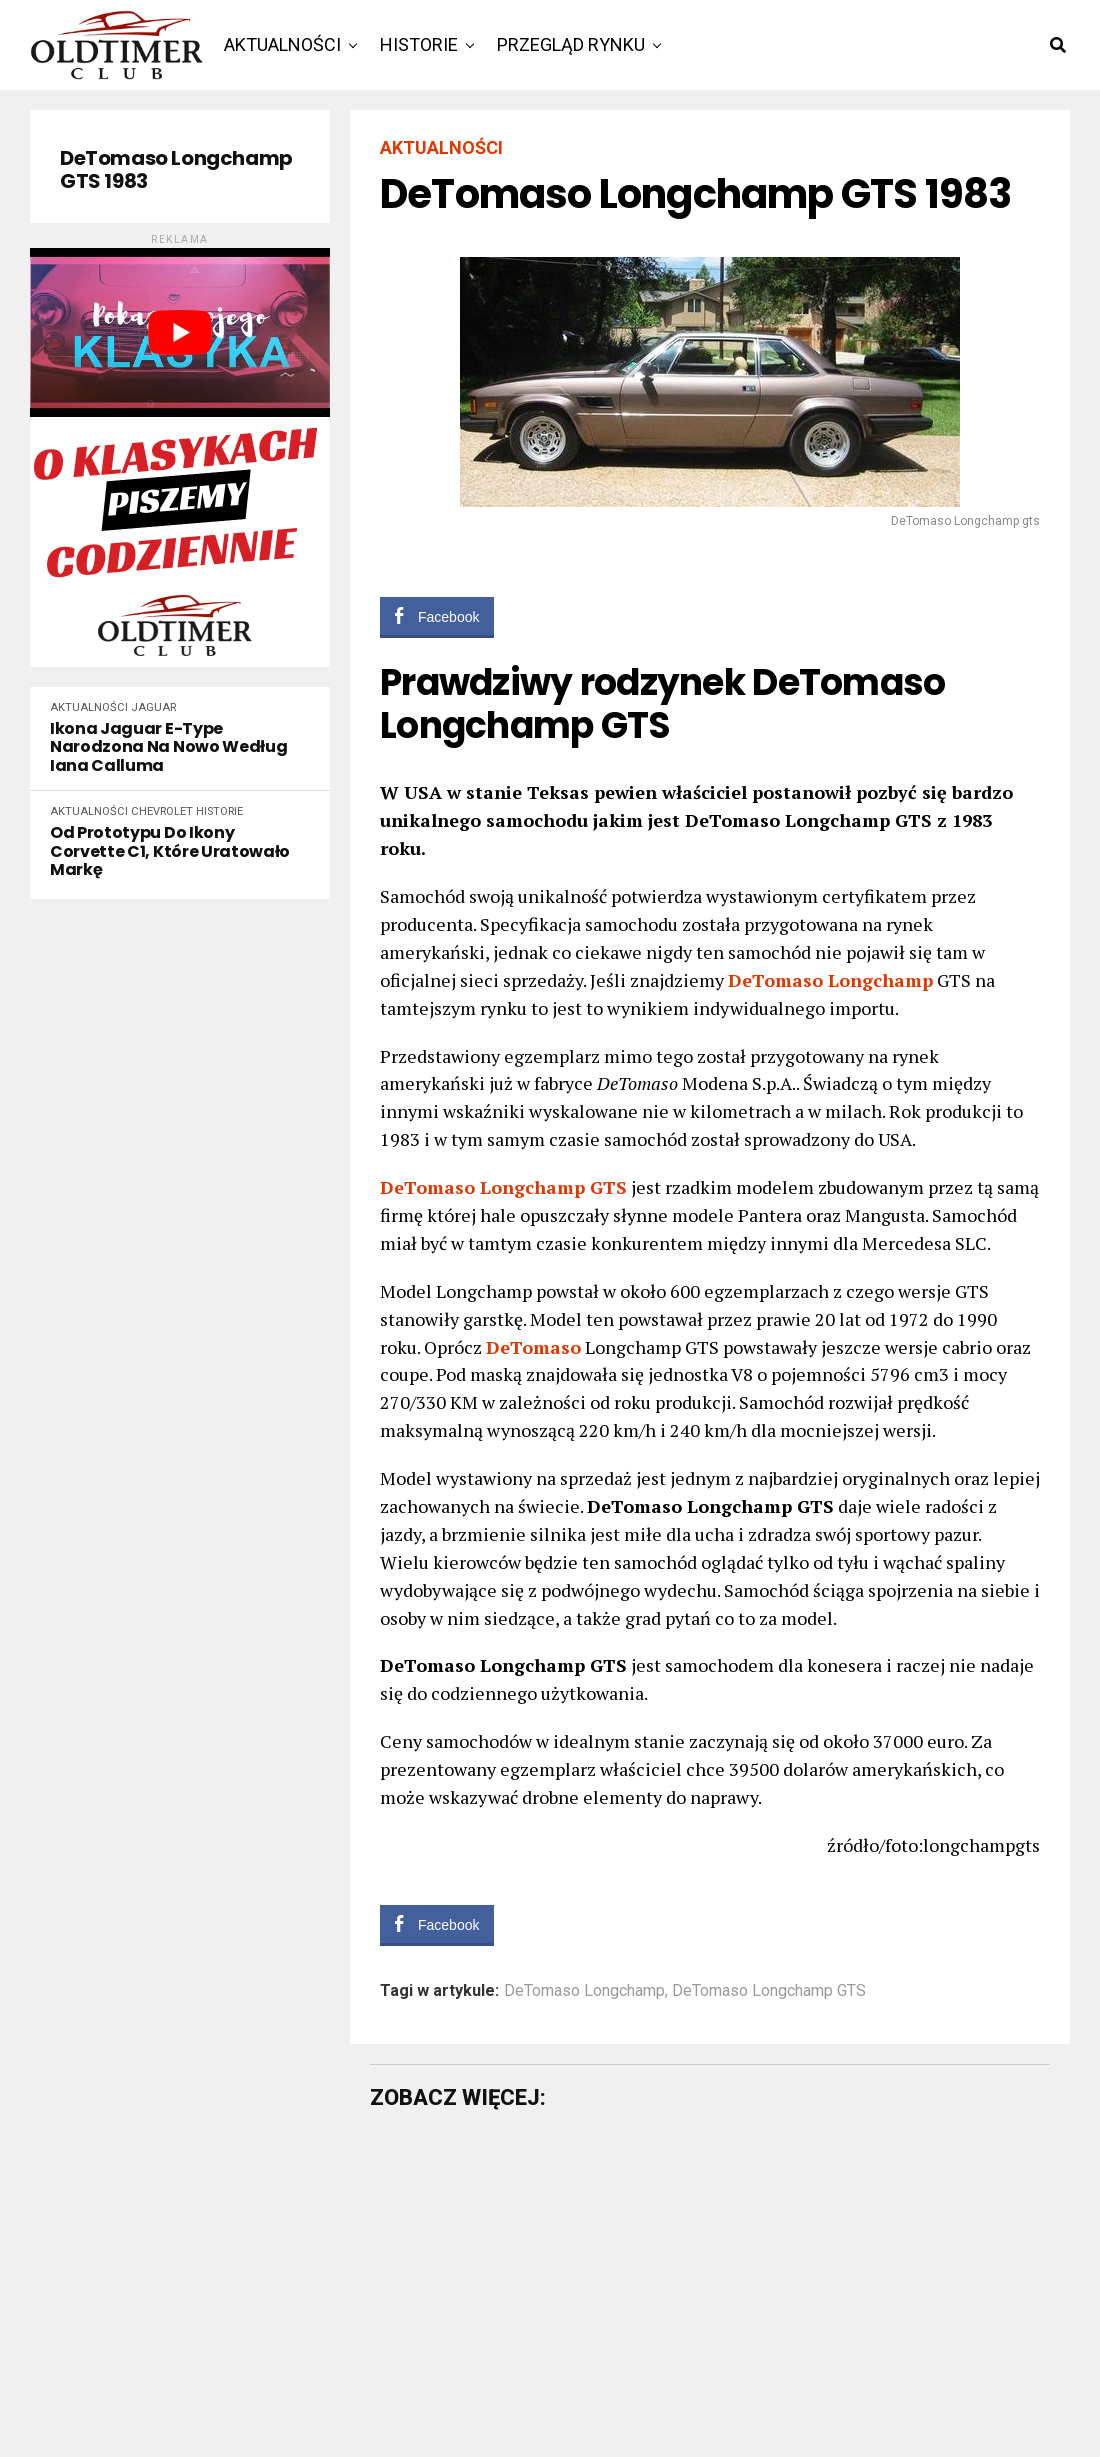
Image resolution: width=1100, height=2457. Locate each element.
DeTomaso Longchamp (584, 1991)
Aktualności (282, 44)
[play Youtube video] (180, 332)
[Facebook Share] (437, 616)
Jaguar (153, 707)
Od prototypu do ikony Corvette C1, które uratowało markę (170, 851)
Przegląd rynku (571, 44)
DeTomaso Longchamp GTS (769, 1991)
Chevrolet (162, 811)
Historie (419, 44)
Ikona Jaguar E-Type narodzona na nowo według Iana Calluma (168, 747)
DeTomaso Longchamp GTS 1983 (176, 170)
